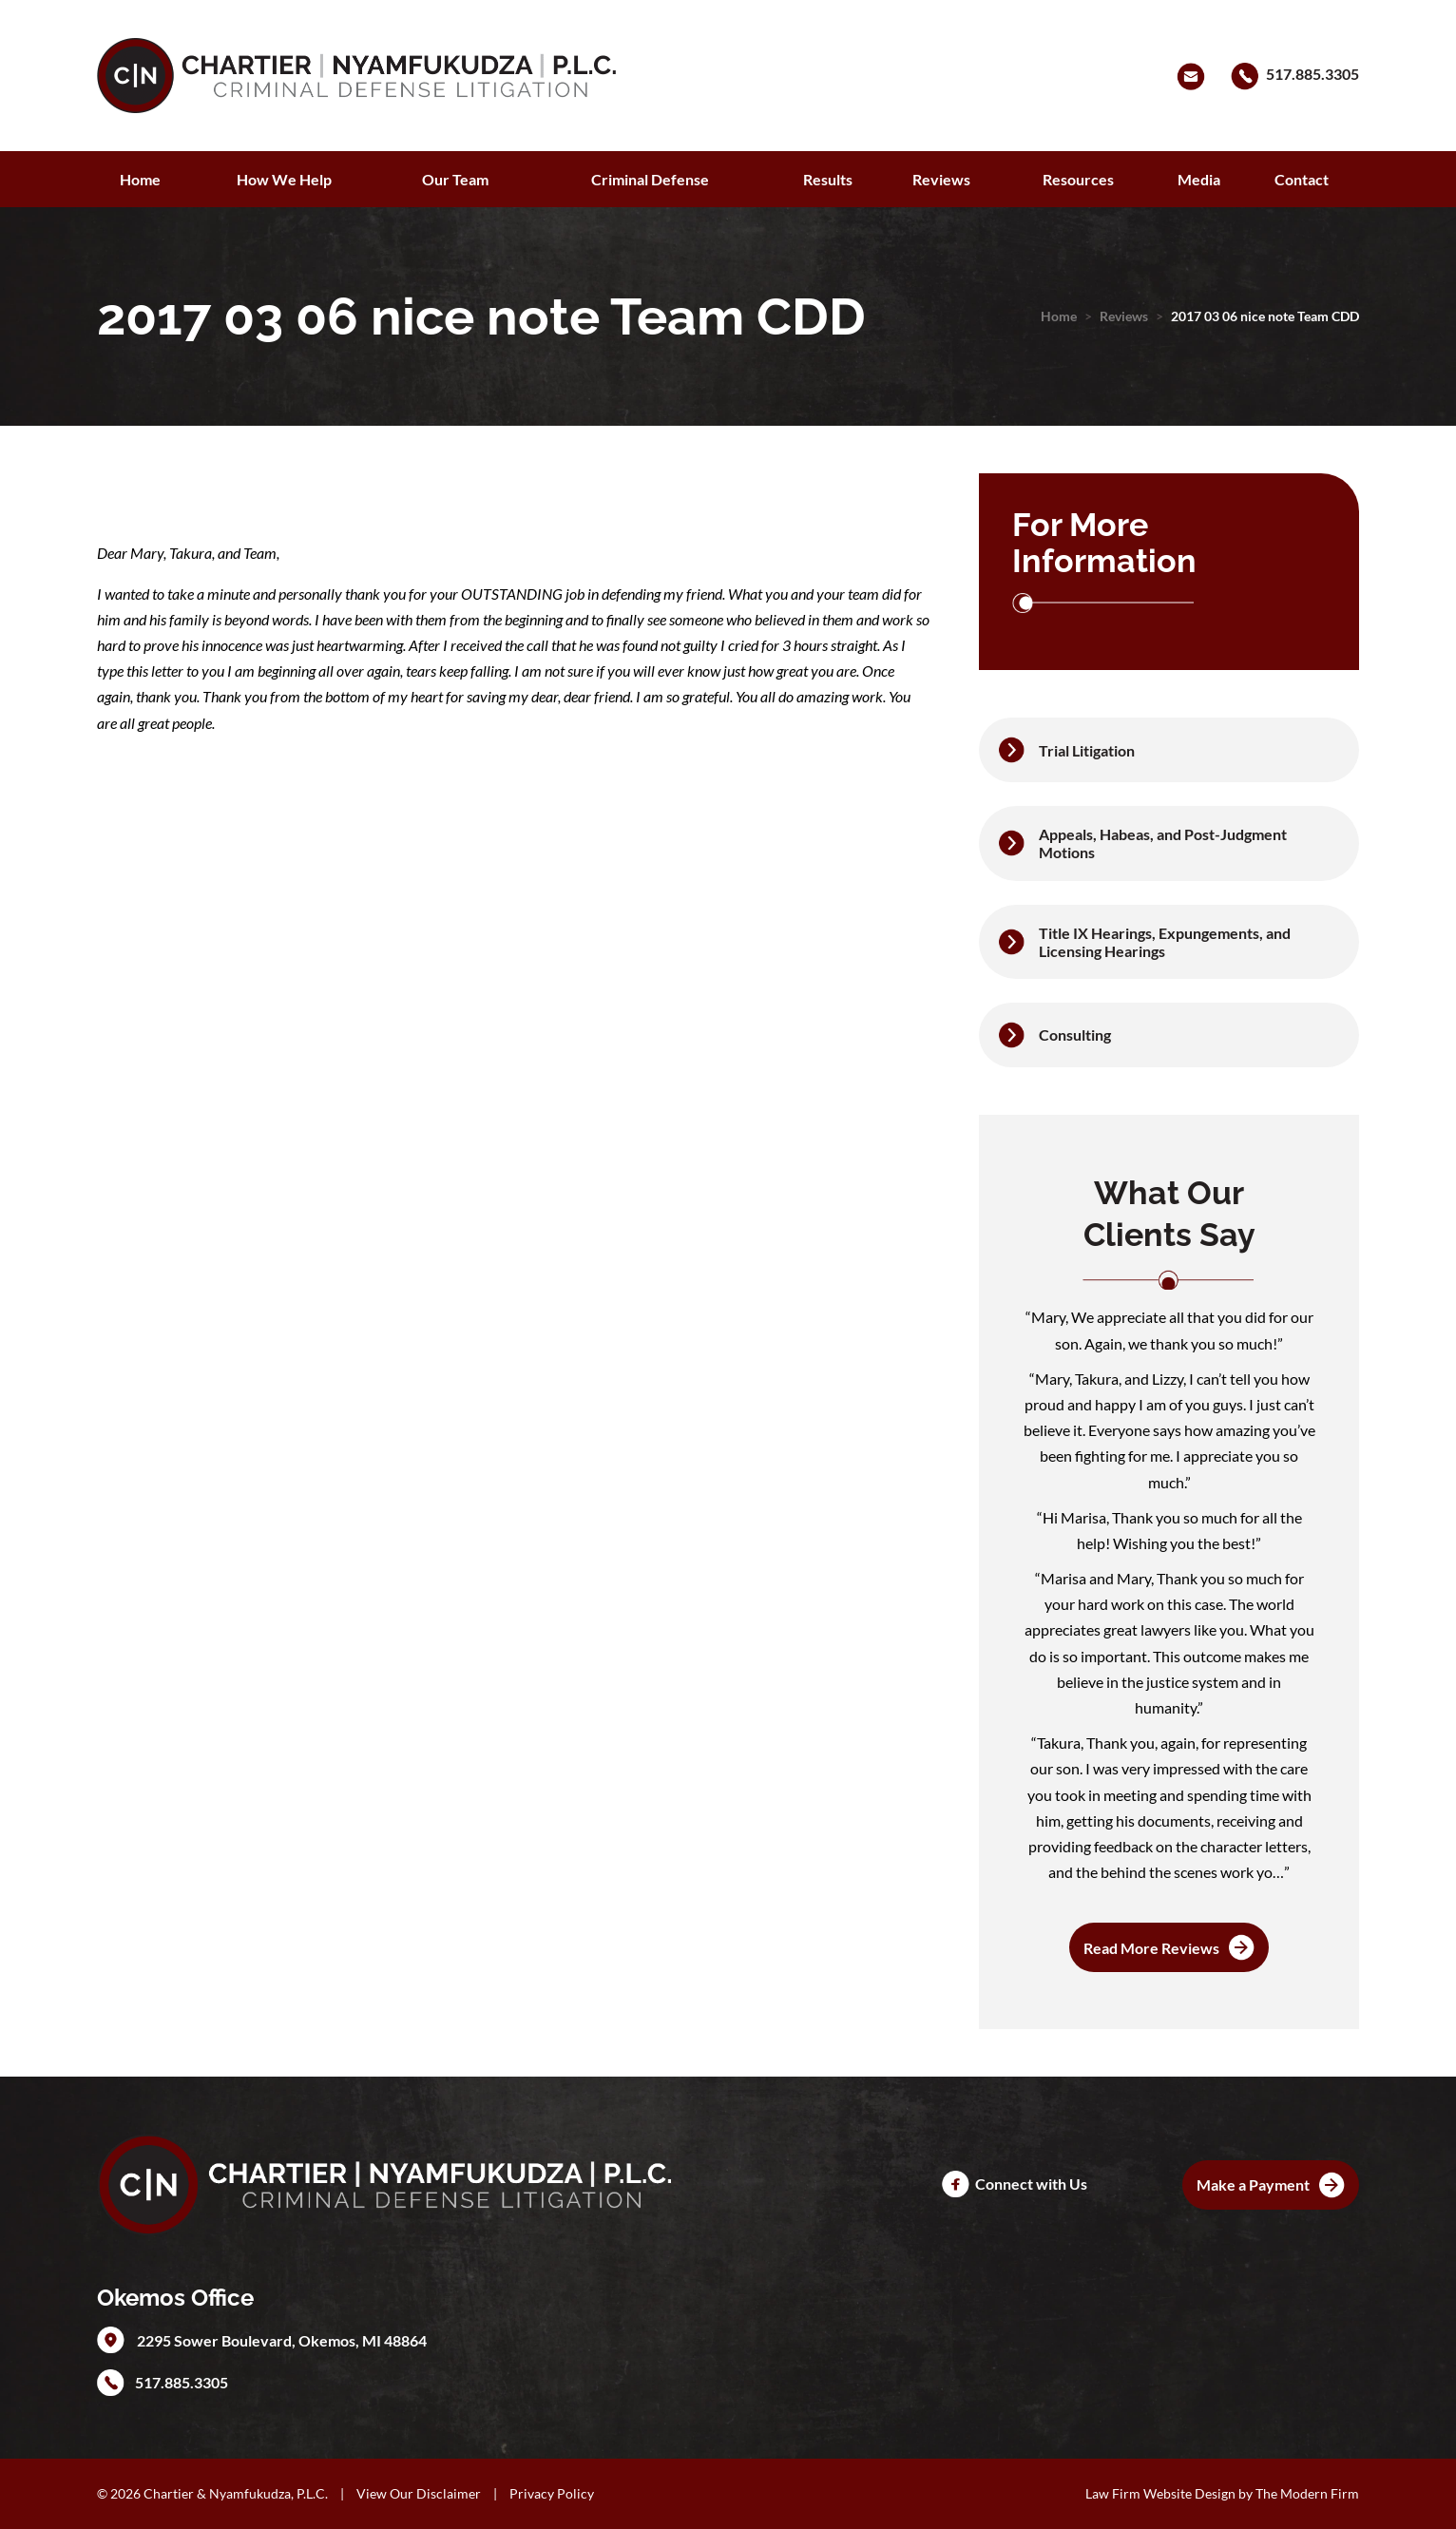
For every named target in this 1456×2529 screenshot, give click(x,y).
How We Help (284, 179)
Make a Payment (1253, 2184)
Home (140, 179)
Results (828, 179)
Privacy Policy (551, 2493)
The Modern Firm (1307, 2493)
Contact (1301, 179)
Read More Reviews (1151, 1948)
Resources (1078, 179)
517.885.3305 (1312, 74)
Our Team (455, 179)
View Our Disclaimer (418, 2493)
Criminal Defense (650, 179)
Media (1199, 179)
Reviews (941, 179)
